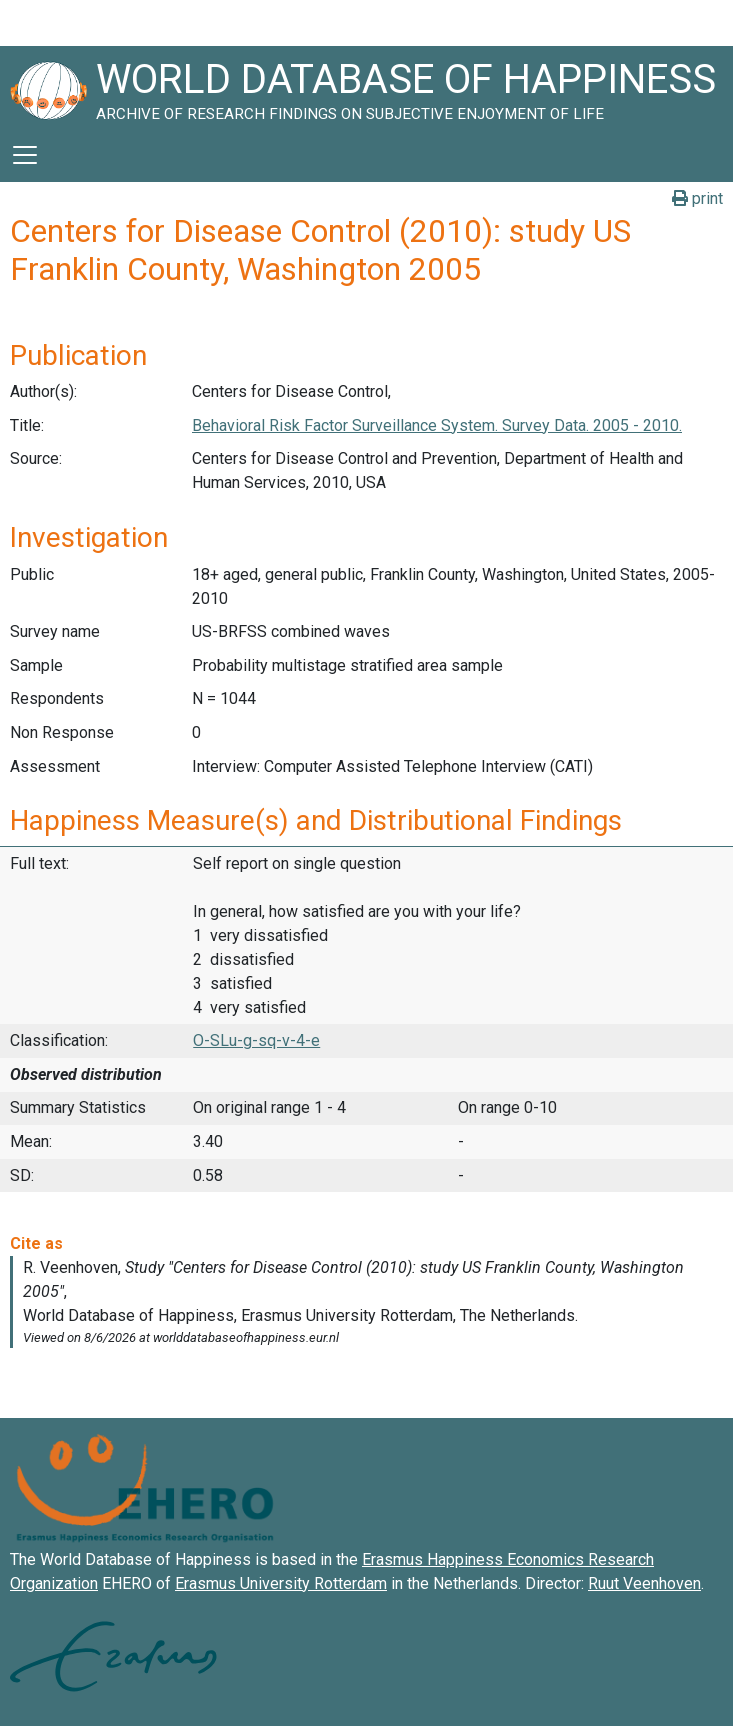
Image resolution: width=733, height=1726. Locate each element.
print (697, 198)
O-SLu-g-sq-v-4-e (256, 1040)
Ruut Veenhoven (644, 1583)
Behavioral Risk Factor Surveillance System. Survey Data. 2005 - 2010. (437, 425)
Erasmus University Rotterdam (281, 1583)
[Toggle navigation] (25, 155)
